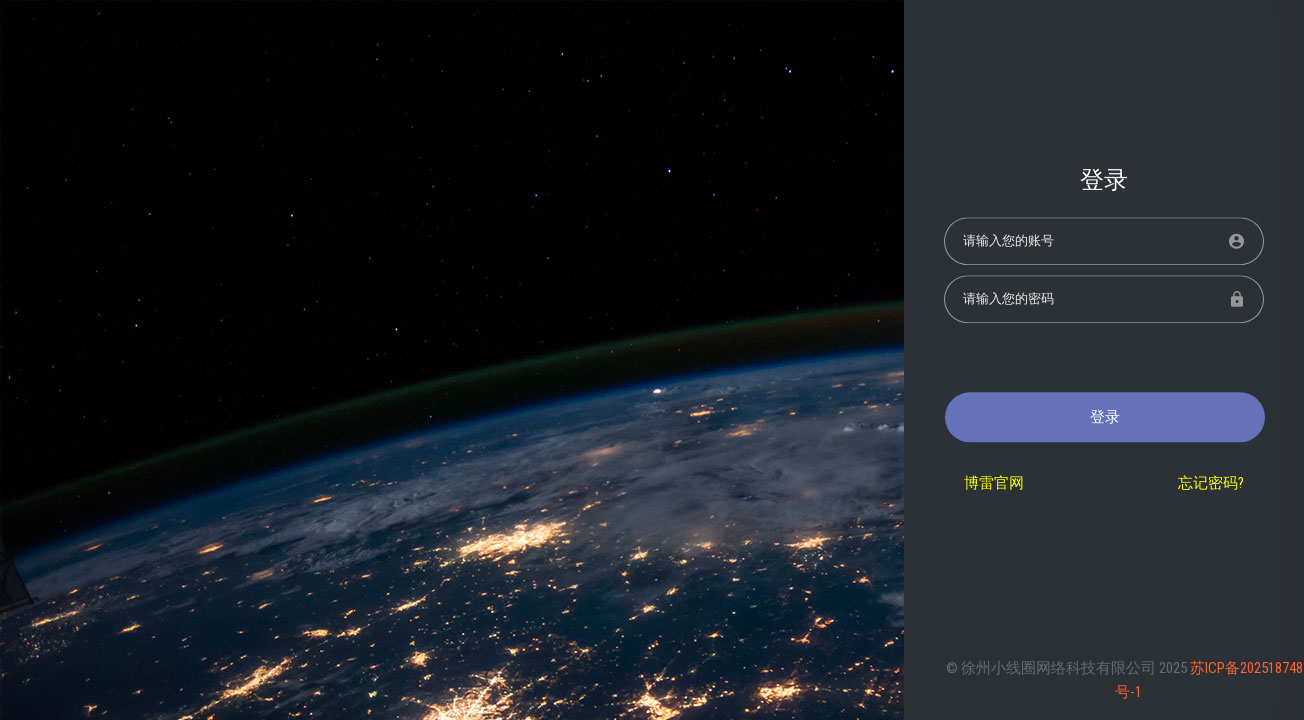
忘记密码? (1211, 484)
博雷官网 (994, 484)
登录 (1105, 417)
